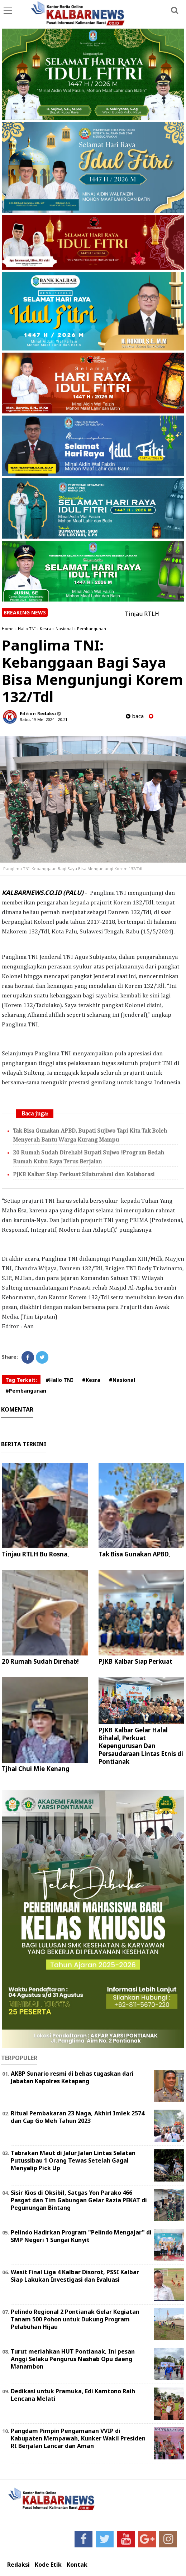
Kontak (77, 2564)
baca (135, 716)
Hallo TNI (26, 628)
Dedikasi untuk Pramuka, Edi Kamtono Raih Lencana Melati (73, 2395)
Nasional (64, 628)
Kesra (45, 628)
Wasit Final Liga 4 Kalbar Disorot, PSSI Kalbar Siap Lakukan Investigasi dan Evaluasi (75, 2275)
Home (8, 628)
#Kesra (91, 1380)
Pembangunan (91, 628)
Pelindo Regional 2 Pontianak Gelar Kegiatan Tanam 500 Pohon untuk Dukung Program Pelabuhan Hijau (75, 2319)
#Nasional (122, 1380)
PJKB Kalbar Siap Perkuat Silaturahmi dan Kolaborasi (83, 1175)
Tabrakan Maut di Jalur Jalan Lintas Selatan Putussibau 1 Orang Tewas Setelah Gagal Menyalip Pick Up (73, 2160)
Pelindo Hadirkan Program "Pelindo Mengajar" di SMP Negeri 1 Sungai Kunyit (81, 2236)
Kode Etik (48, 2564)
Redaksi (18, 2564)
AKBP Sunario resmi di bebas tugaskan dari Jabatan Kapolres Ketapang (72, 2077)
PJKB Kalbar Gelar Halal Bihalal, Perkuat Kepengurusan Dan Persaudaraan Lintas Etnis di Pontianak (141, 1746)
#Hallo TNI (59, 1380)
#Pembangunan (25, 1390)
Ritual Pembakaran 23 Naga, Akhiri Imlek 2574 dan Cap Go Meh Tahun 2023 (77, 2117)
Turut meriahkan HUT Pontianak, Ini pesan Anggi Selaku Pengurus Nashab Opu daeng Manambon (73, 2358)
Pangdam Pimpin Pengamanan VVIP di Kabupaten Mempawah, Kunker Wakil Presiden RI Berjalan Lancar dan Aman (78, 2438)
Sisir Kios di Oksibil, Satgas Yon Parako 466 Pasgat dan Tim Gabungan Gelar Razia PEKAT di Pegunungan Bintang (79, 2200)
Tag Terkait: (21, 1380)
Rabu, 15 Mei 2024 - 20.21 (43, 719)
